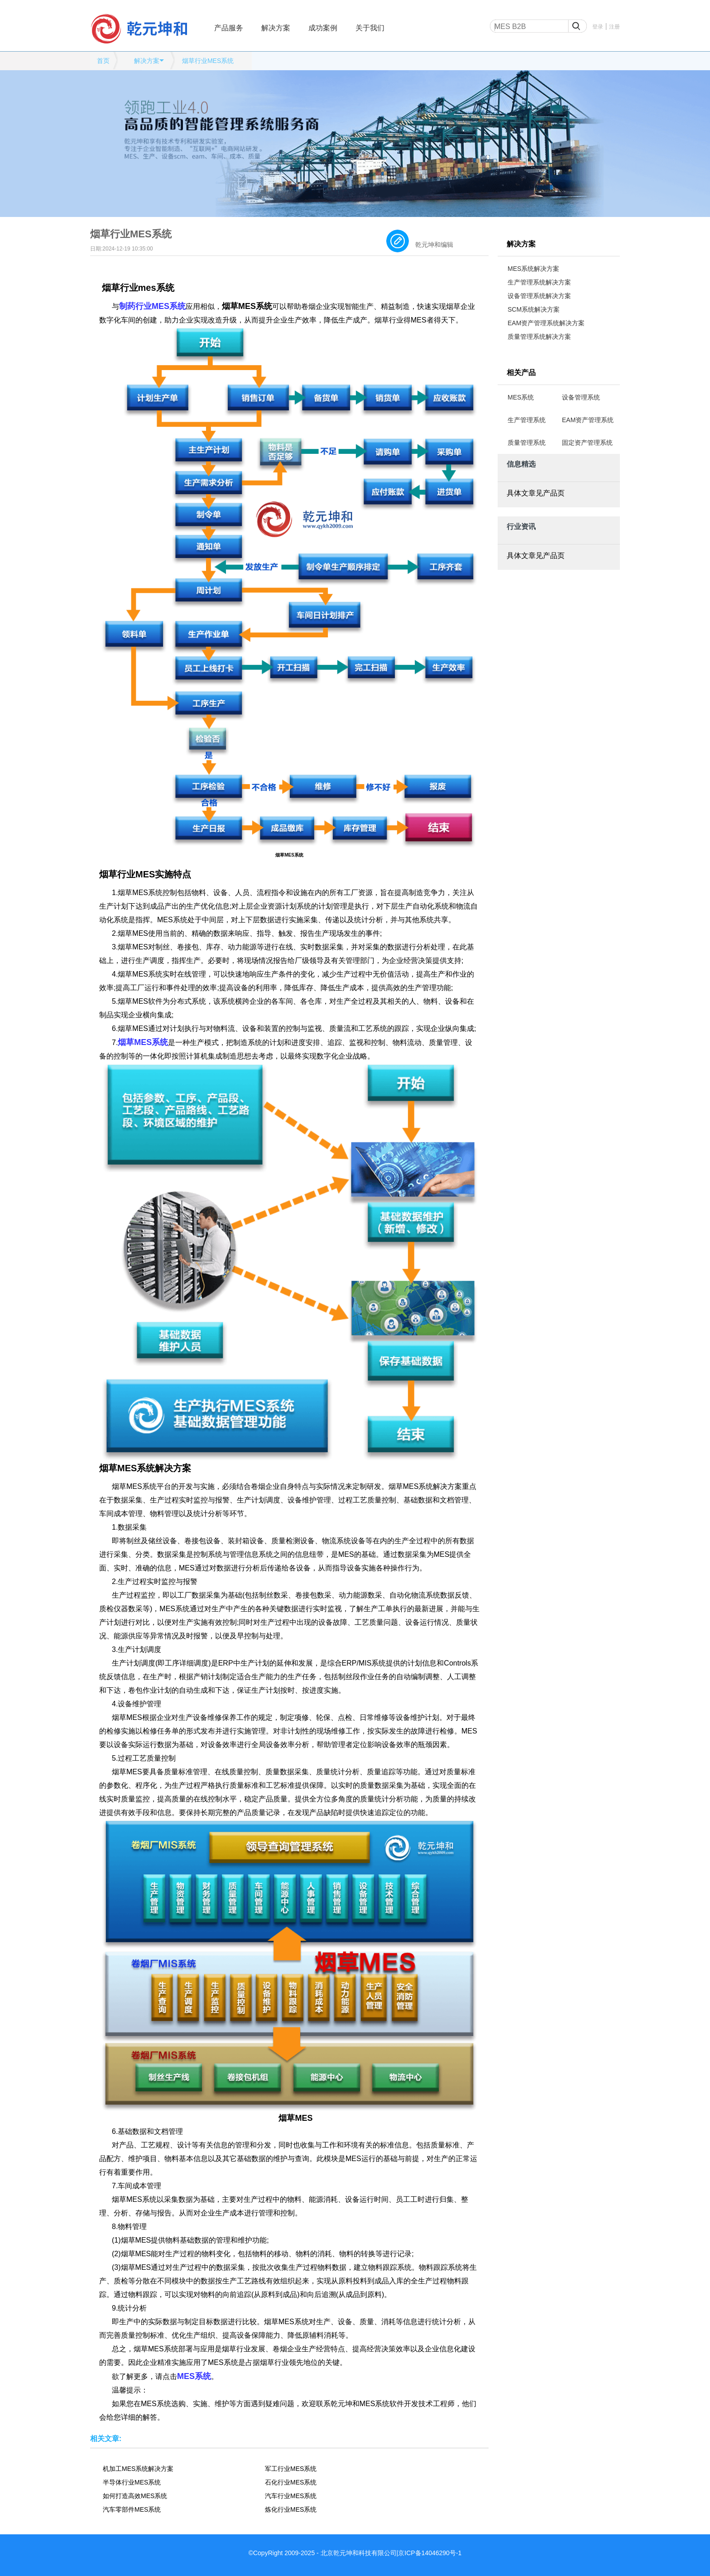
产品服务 (228, 28)
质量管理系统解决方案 (539, 336)
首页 (103, 60)
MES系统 (521, 397)
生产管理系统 (527, 420)
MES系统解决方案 (533, 268)
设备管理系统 (581, 397)
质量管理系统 (527, 442)
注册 (614, 27)
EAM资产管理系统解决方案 (546, 323)
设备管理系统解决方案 (539, 295)
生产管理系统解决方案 (539, 282)
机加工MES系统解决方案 (138, 2468)
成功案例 (322, 28)
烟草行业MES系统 (208, 60)
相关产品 (521, 372)
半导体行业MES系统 (132, 2482)
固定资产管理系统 (587, 442)
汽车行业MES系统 (291, 2495)
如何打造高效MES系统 (135, 2495)
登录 (597, 27)
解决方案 (275, 28)
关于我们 (369, 28)
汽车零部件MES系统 (132, 2509)
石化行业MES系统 (291, 2482)
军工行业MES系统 (291, 2468)
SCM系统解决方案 (534, 309)
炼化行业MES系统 (291, 2509)
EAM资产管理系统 (588, 420)
